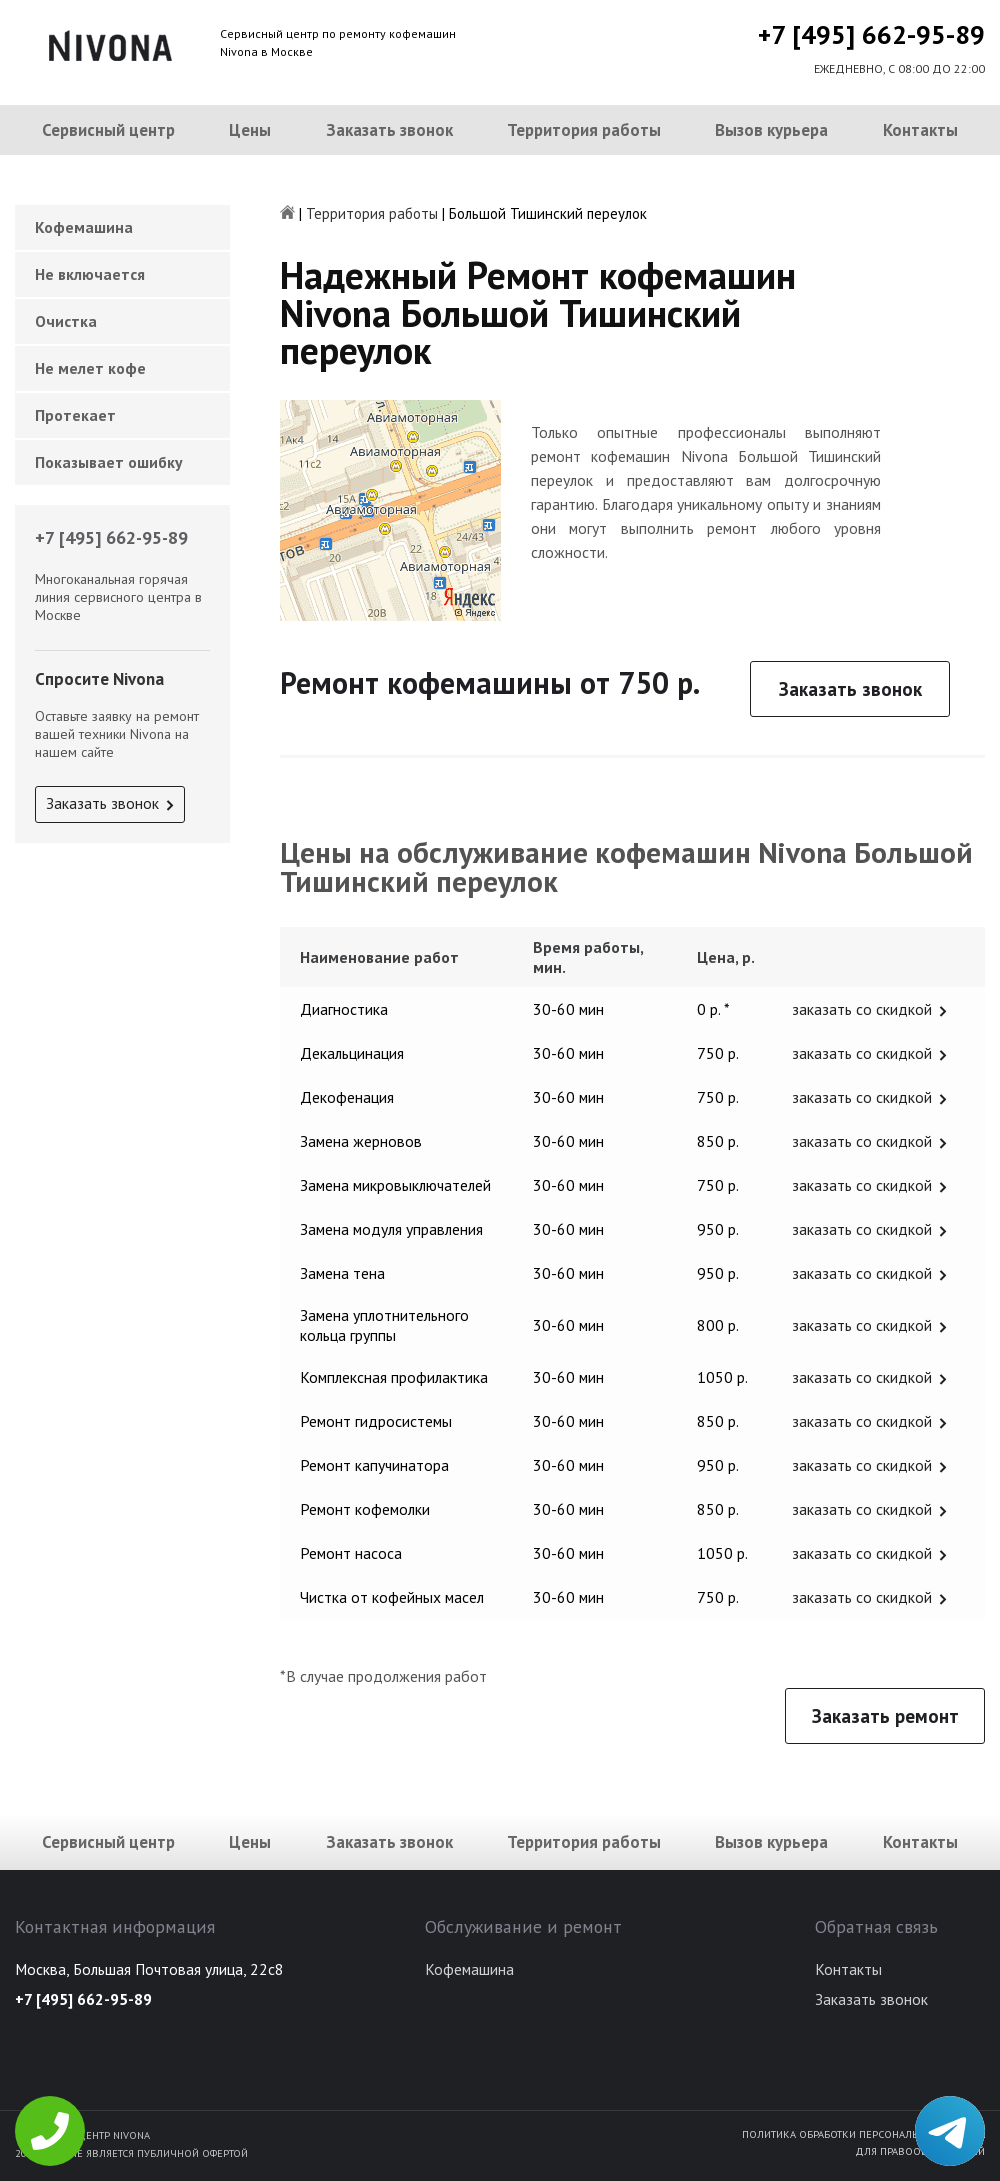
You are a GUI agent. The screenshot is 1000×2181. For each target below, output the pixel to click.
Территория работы (584, 130)
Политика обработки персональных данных (863, 2134)
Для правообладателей (920, 2151)
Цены (250, 130)
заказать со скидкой (862, 1009)
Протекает (75, 415)
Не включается (90, 274)
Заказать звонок (389, 130)
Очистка (66, 321)
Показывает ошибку (109, 462)
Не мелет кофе (90, 368)
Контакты (920, 130)
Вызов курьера (771, 130)
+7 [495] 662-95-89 (871, 34)
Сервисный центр (108, 130)
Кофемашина (84, 227)
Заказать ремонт (885, 1716)
